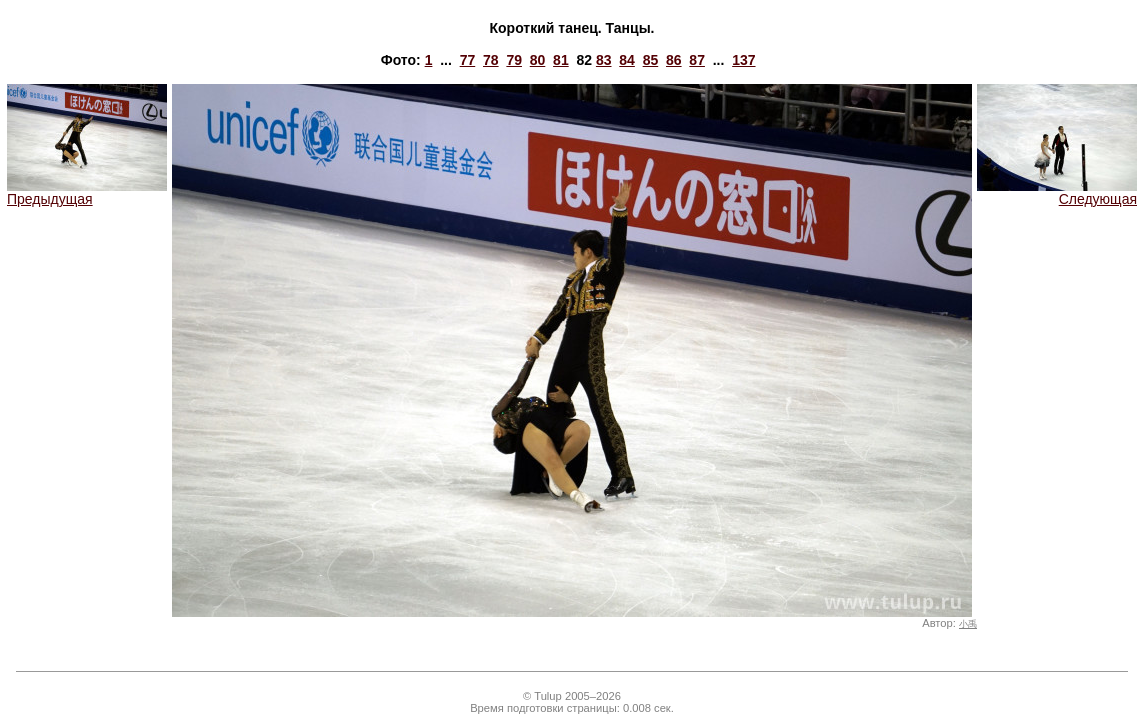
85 (651, 60)
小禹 (968, 624)
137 (743, 60)
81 (561, 60)
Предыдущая (87, 192)
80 (538, 60)
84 (627, 60)
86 (674, 60)
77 (468, 60)
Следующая (1057, 192)
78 (491, 60)
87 (697, 60)
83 (604, 60)
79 (514, 60)
